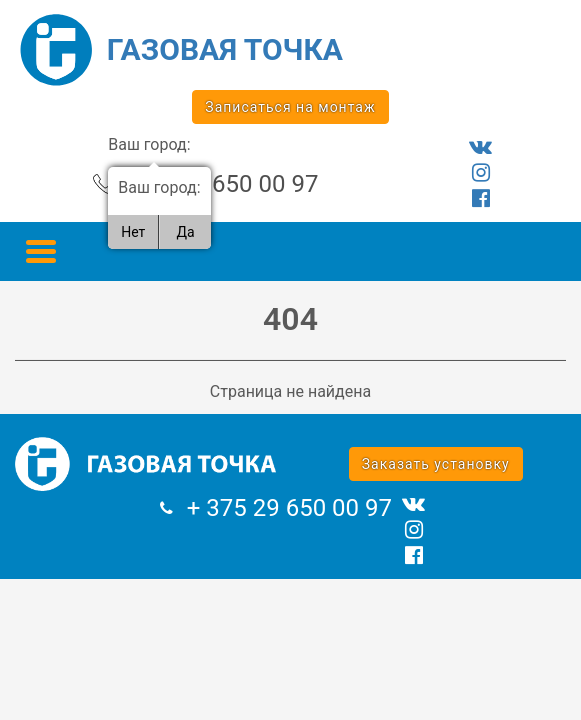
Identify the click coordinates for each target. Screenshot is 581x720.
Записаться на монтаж (290, 107)
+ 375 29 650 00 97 (215, 184)
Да (185, 232)
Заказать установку (436, 464)
